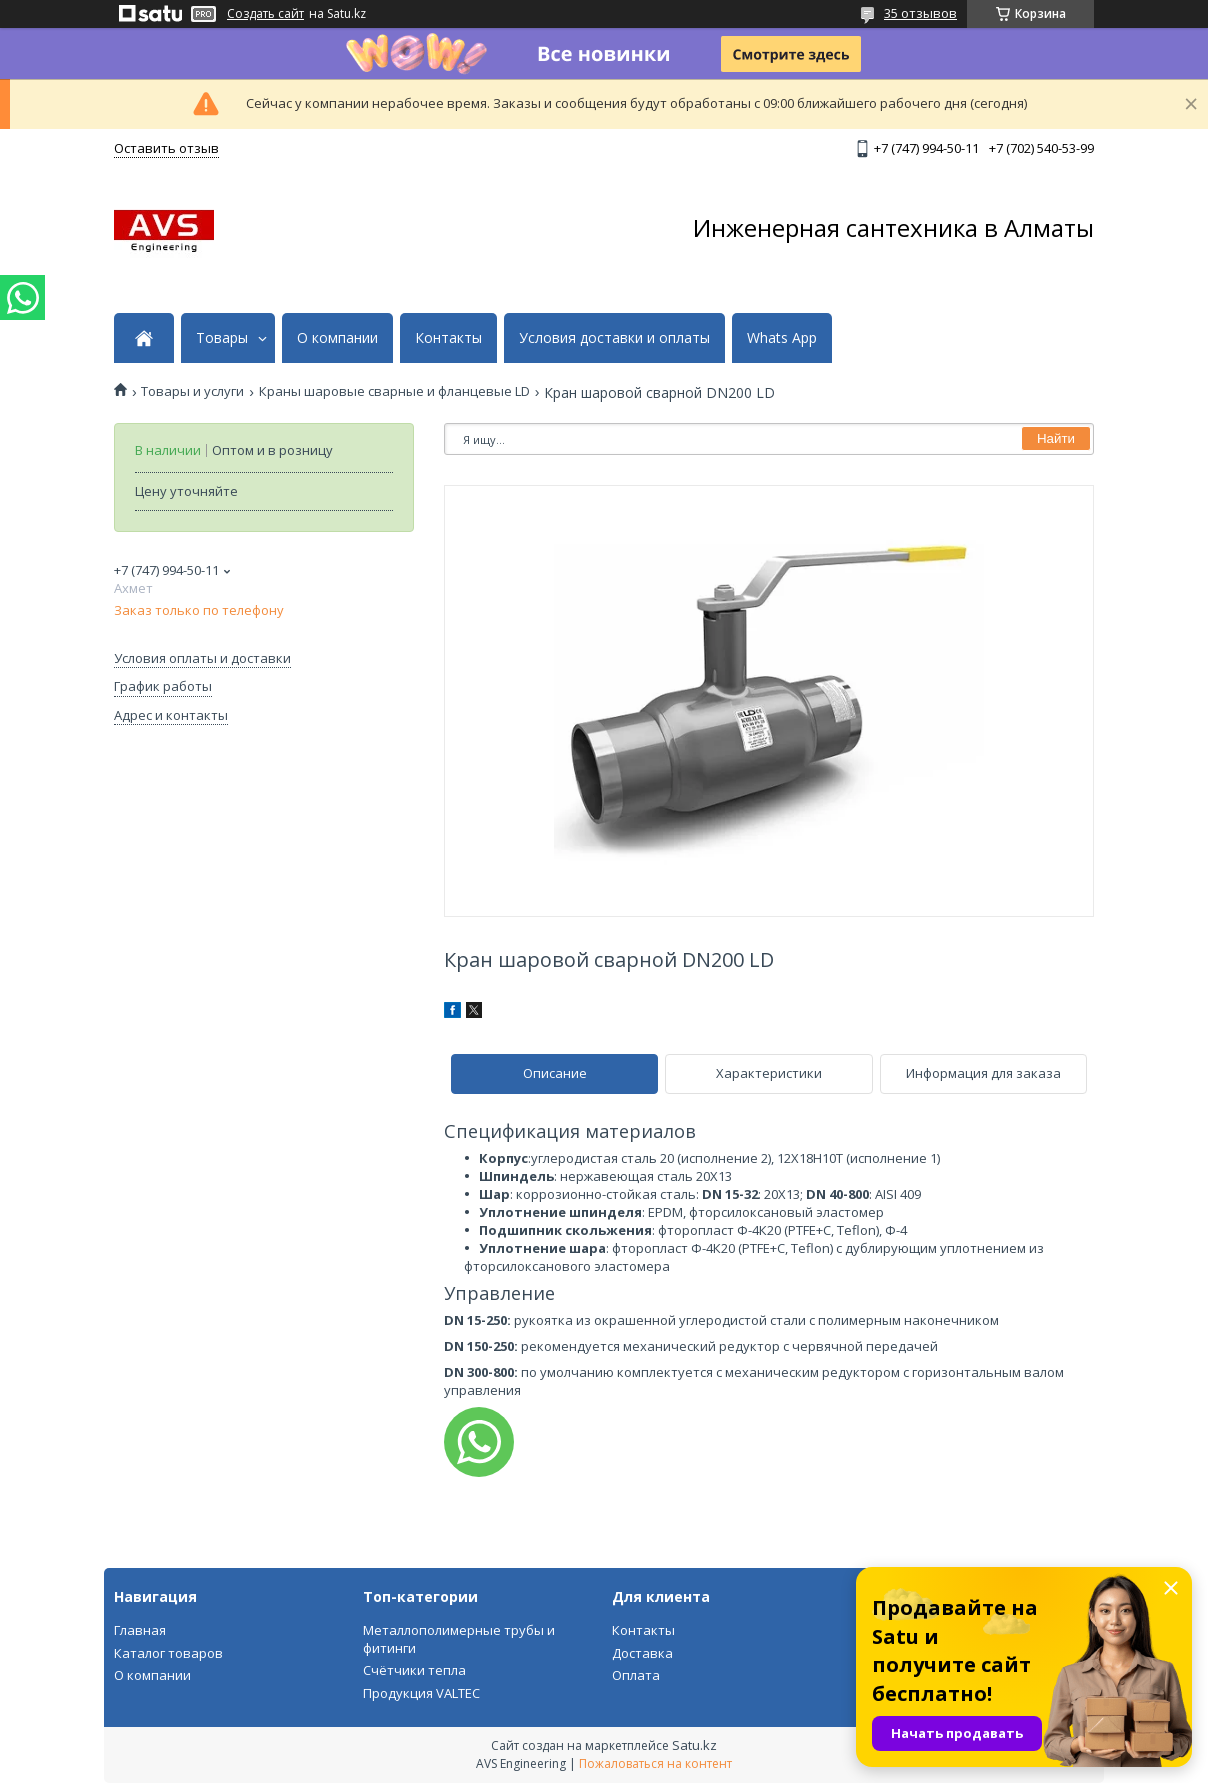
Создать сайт (265, 14)
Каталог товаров (168, 1653)
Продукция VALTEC (421, 1693)
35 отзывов (920, 13)
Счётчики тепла (414, 1670)
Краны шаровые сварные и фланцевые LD (394, 391)
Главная (140, 1630)
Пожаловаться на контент (655, 1763)
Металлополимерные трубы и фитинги (459, 1639)
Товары (222, 338)
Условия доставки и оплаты (614, 338)
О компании (337, 338)
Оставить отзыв (166, 148)
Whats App (782, 338)
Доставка (642, 1653)
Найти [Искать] (1056, 438)
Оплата (636, 1675)
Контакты (448, 338)
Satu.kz (694, 1745)
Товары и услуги (192, 391)
